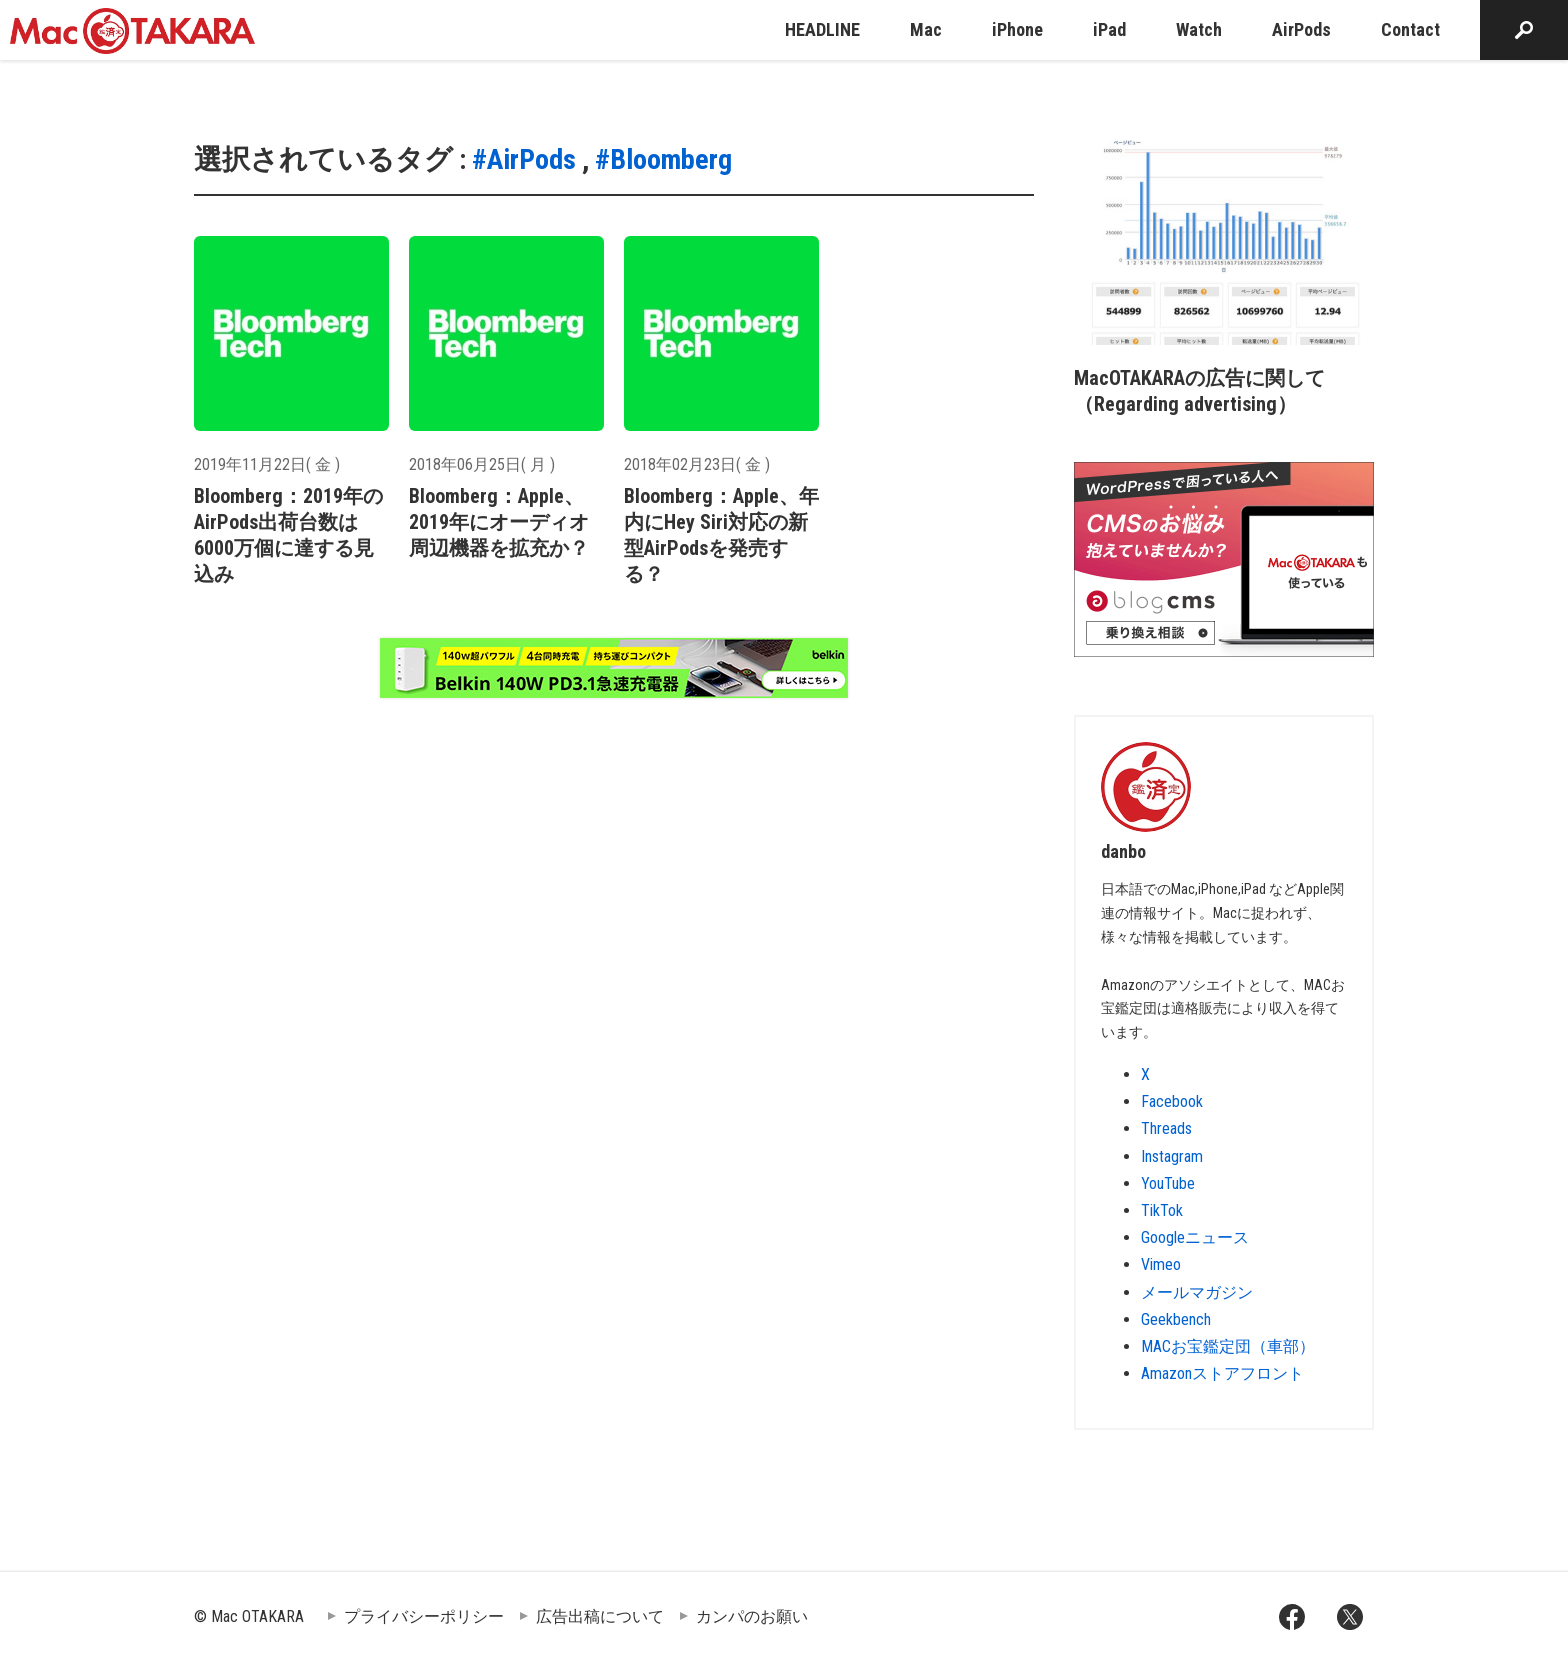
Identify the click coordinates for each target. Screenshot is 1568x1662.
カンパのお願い (752, 1616)
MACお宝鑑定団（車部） (1228, 1346)
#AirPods (524, 159)
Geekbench (1176, 1319)
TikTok (1162, 1210)
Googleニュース (1195, 1237)
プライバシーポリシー (424, 1616)
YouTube (1168, 1183)
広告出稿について (600, 1616)
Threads (1166, 1128)
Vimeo (1161, 1264)
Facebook (1172, 1101)
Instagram (1172, 1156)
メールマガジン (1197, 1292)
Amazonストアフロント (1222, 1373)
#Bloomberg (663, 159)
